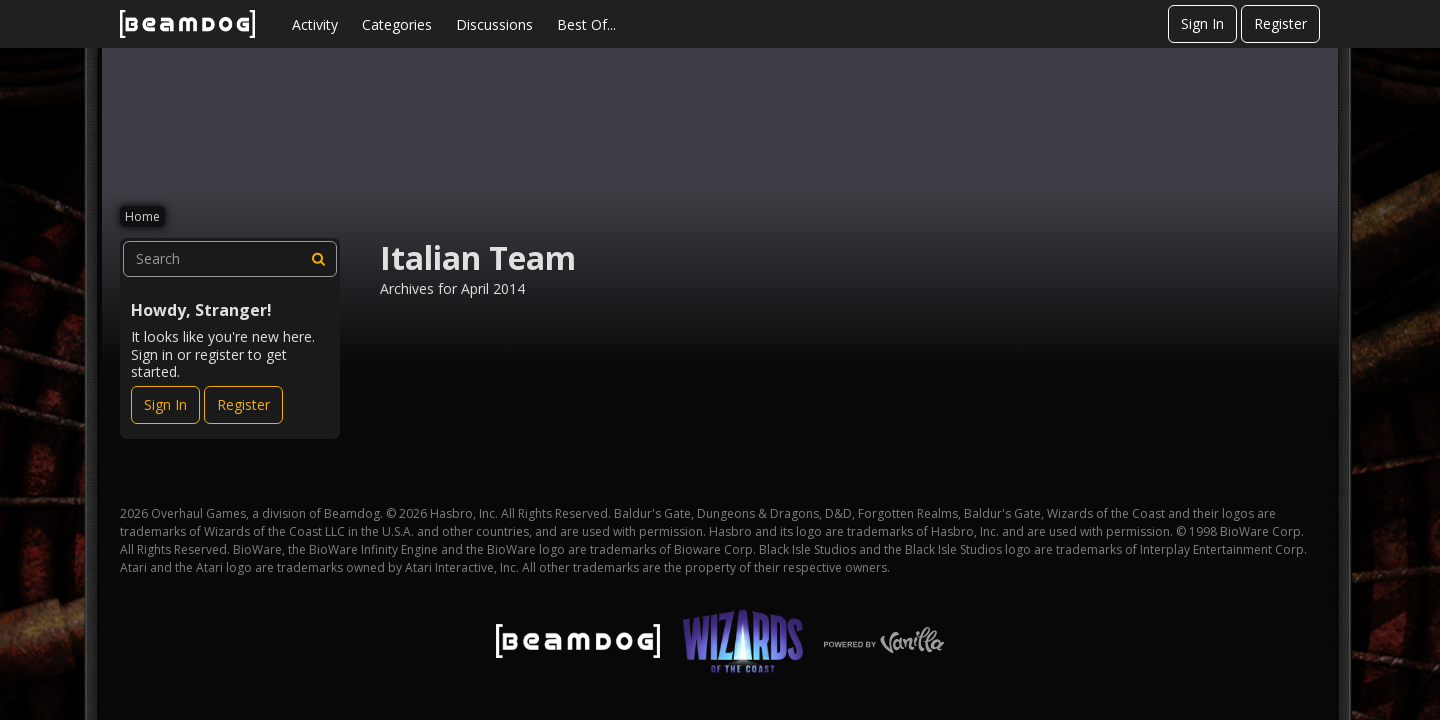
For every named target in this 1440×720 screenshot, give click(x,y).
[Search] (319, 259)
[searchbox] (230, 259)
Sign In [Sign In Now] (165, 404)
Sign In (1202, 23)
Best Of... (586, 24)
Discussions (494, 24)
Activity (315, 24)
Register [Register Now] (243, 404)
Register (1280, 23)
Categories (397, 24)
